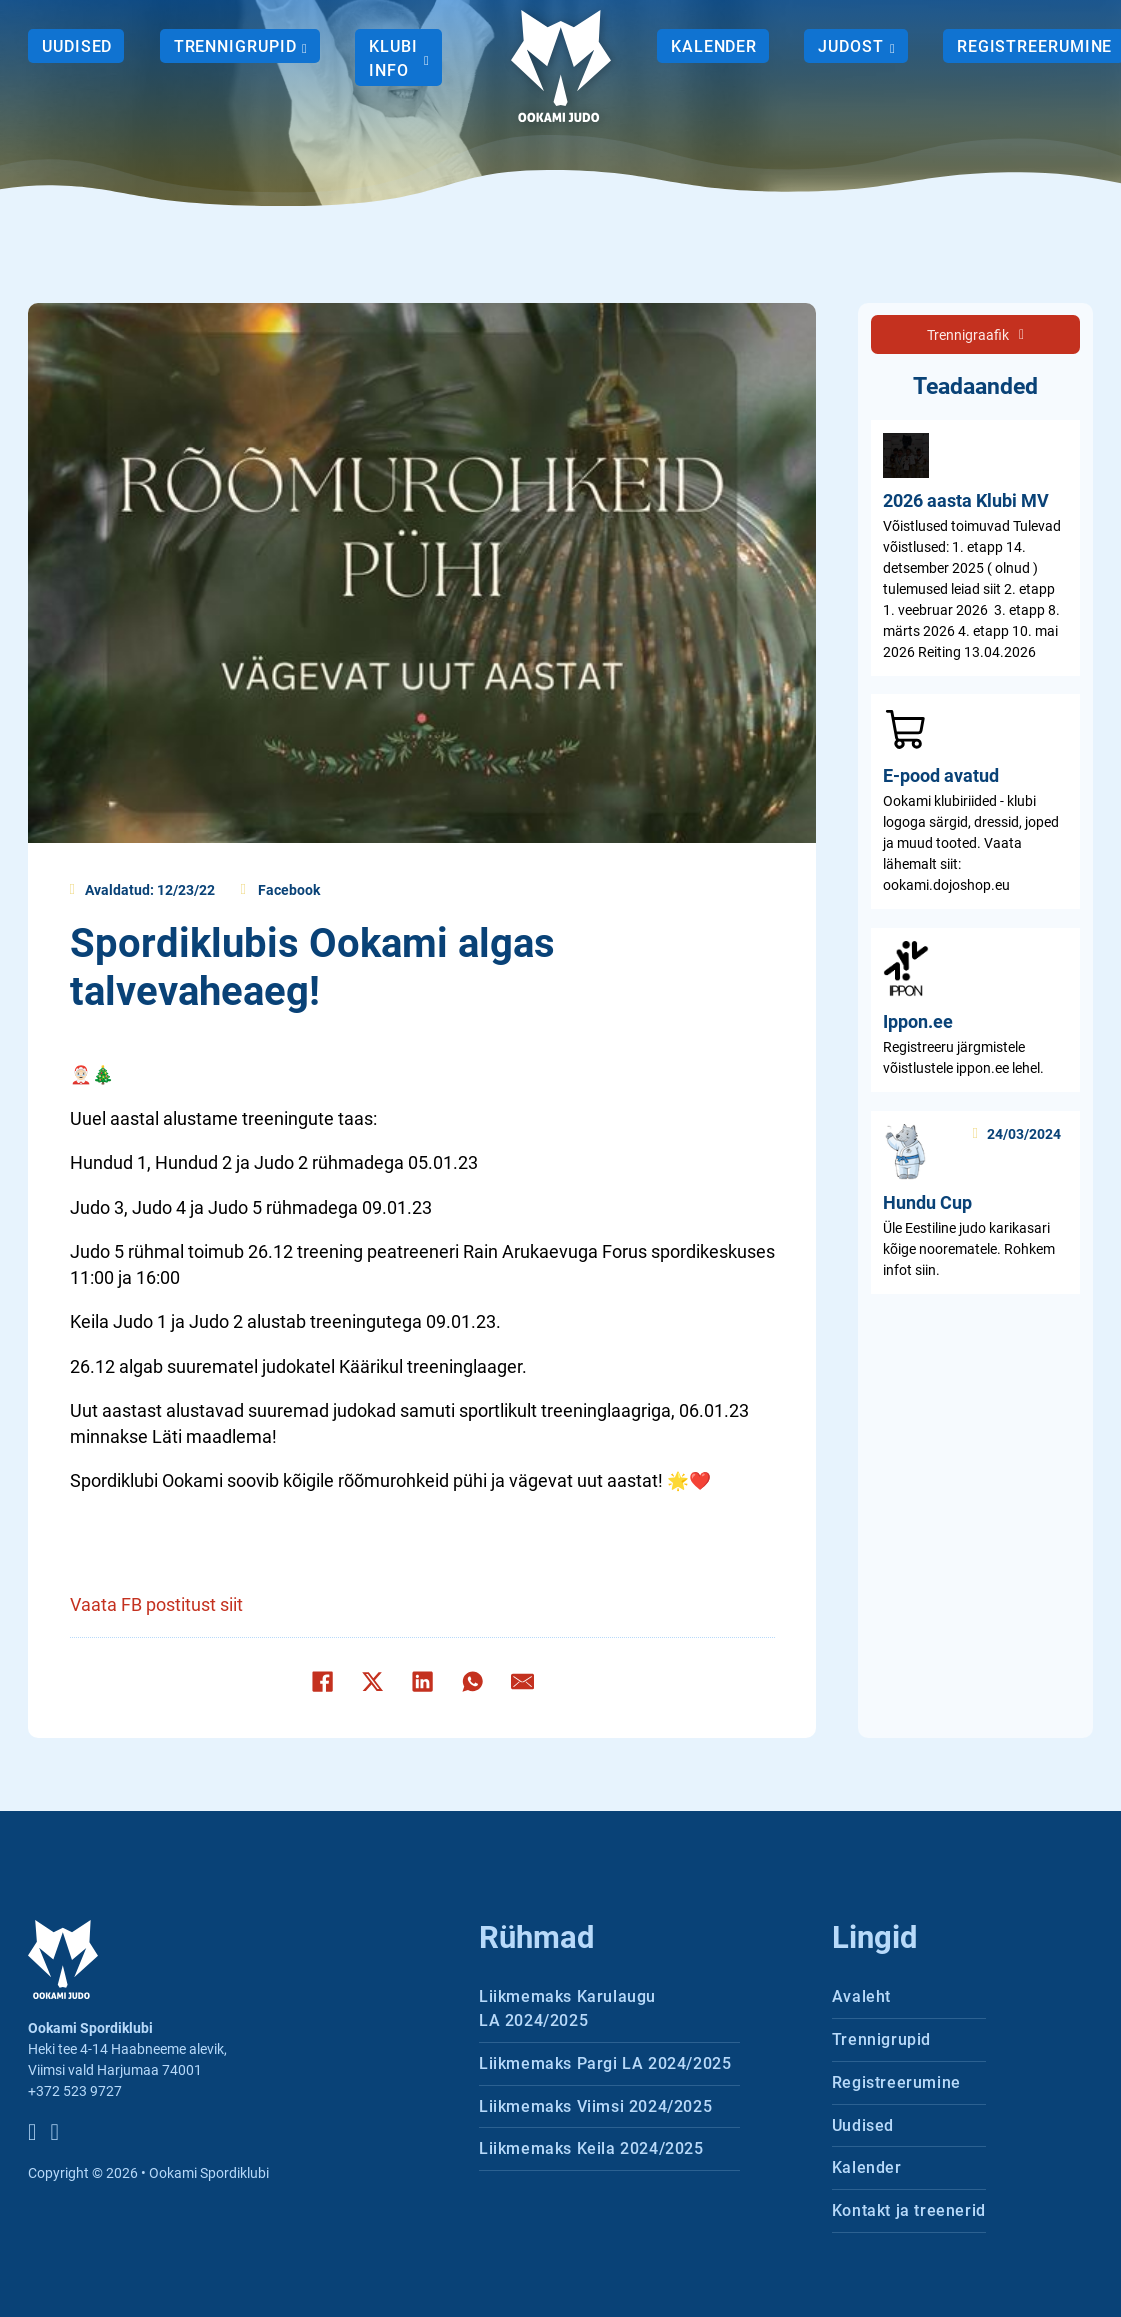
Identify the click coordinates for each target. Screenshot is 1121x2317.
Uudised (77, 46)
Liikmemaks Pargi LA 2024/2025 (605, 2063)
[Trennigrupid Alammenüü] (304, 47)
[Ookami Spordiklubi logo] (561, 66)
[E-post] (522, 1681)
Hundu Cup (927, 1203)
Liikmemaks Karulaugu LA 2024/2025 (567, 2008)
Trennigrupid (235, 46)
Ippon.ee (918, 1022)
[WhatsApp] (472, 1681)
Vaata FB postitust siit (156, 1605)
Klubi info (393, 58)
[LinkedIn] (422, 1681)
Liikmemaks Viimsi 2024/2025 (595, 2106)
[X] (372, 1681)
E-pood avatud (941, 776)
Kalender (714, 46)
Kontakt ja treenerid (909, 2210)
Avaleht (861, 1996)
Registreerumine (896, 2082)
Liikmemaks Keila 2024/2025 (591, 2148)
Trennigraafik (975, 335)
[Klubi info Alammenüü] (426, 59)
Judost (850, 46)
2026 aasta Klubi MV (966, 501)
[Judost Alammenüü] (891, 47)
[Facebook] (322, 1681)
